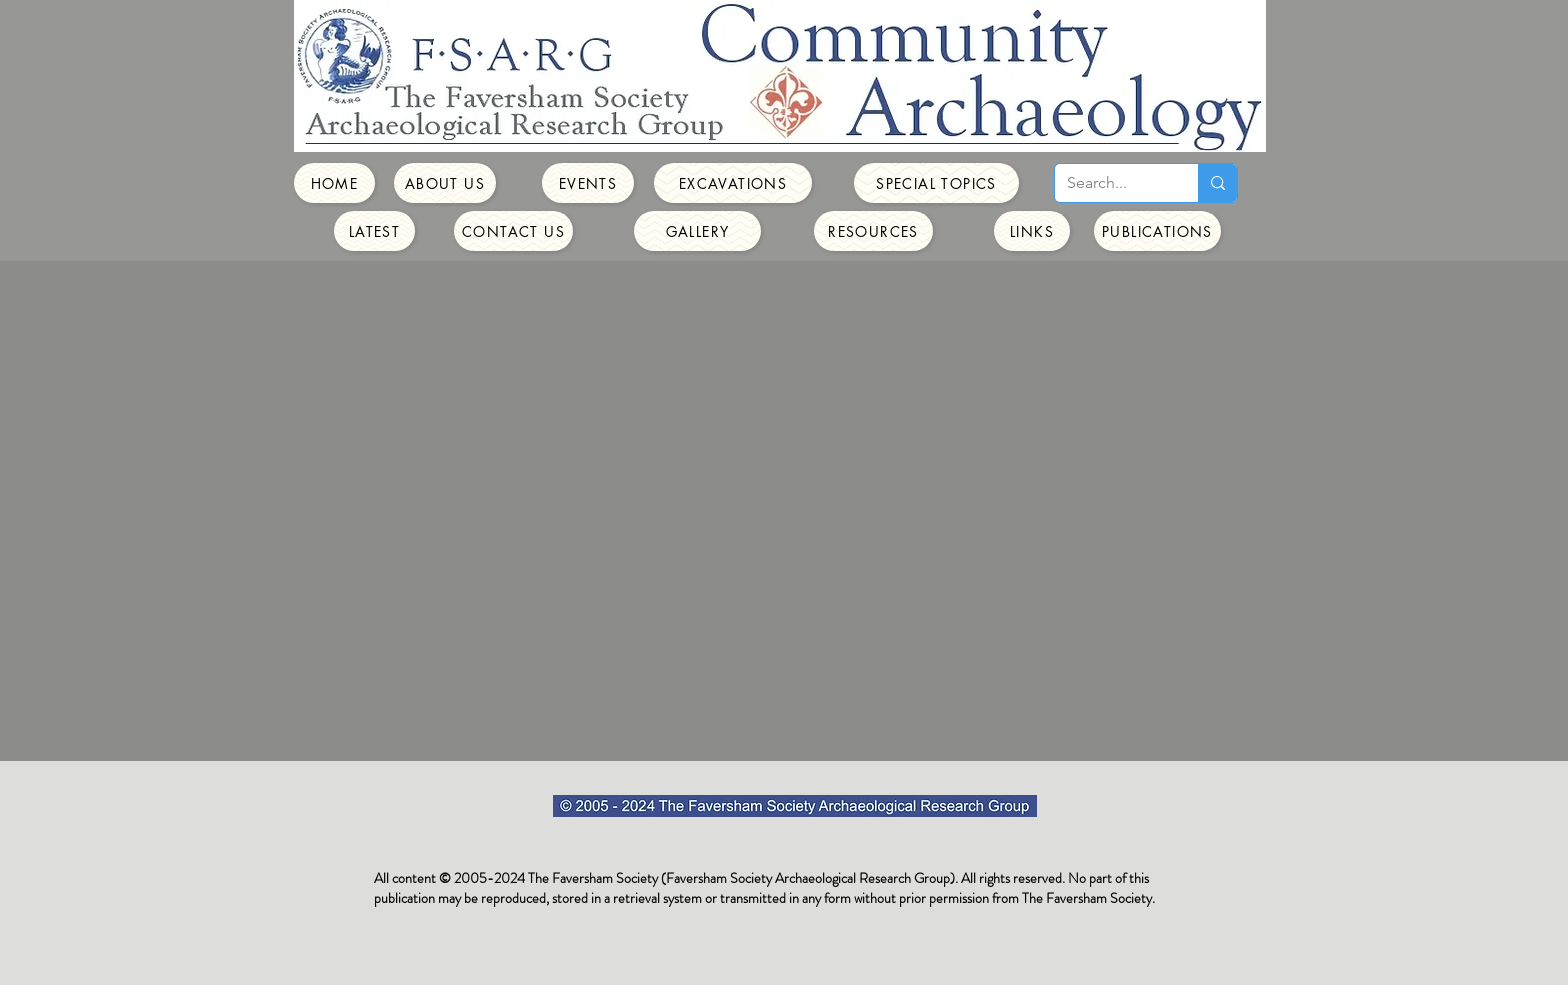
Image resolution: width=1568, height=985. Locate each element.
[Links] (1032, 231)
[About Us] (445, 183)
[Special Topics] (936, 183)
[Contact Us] (513, 231)
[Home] (334, 183)
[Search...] (1111, 183)
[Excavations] (733, 183)
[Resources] (873, 231)
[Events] (588, 183)
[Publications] (1157, 231)
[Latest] (374, 231)
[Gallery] (697, 231)
